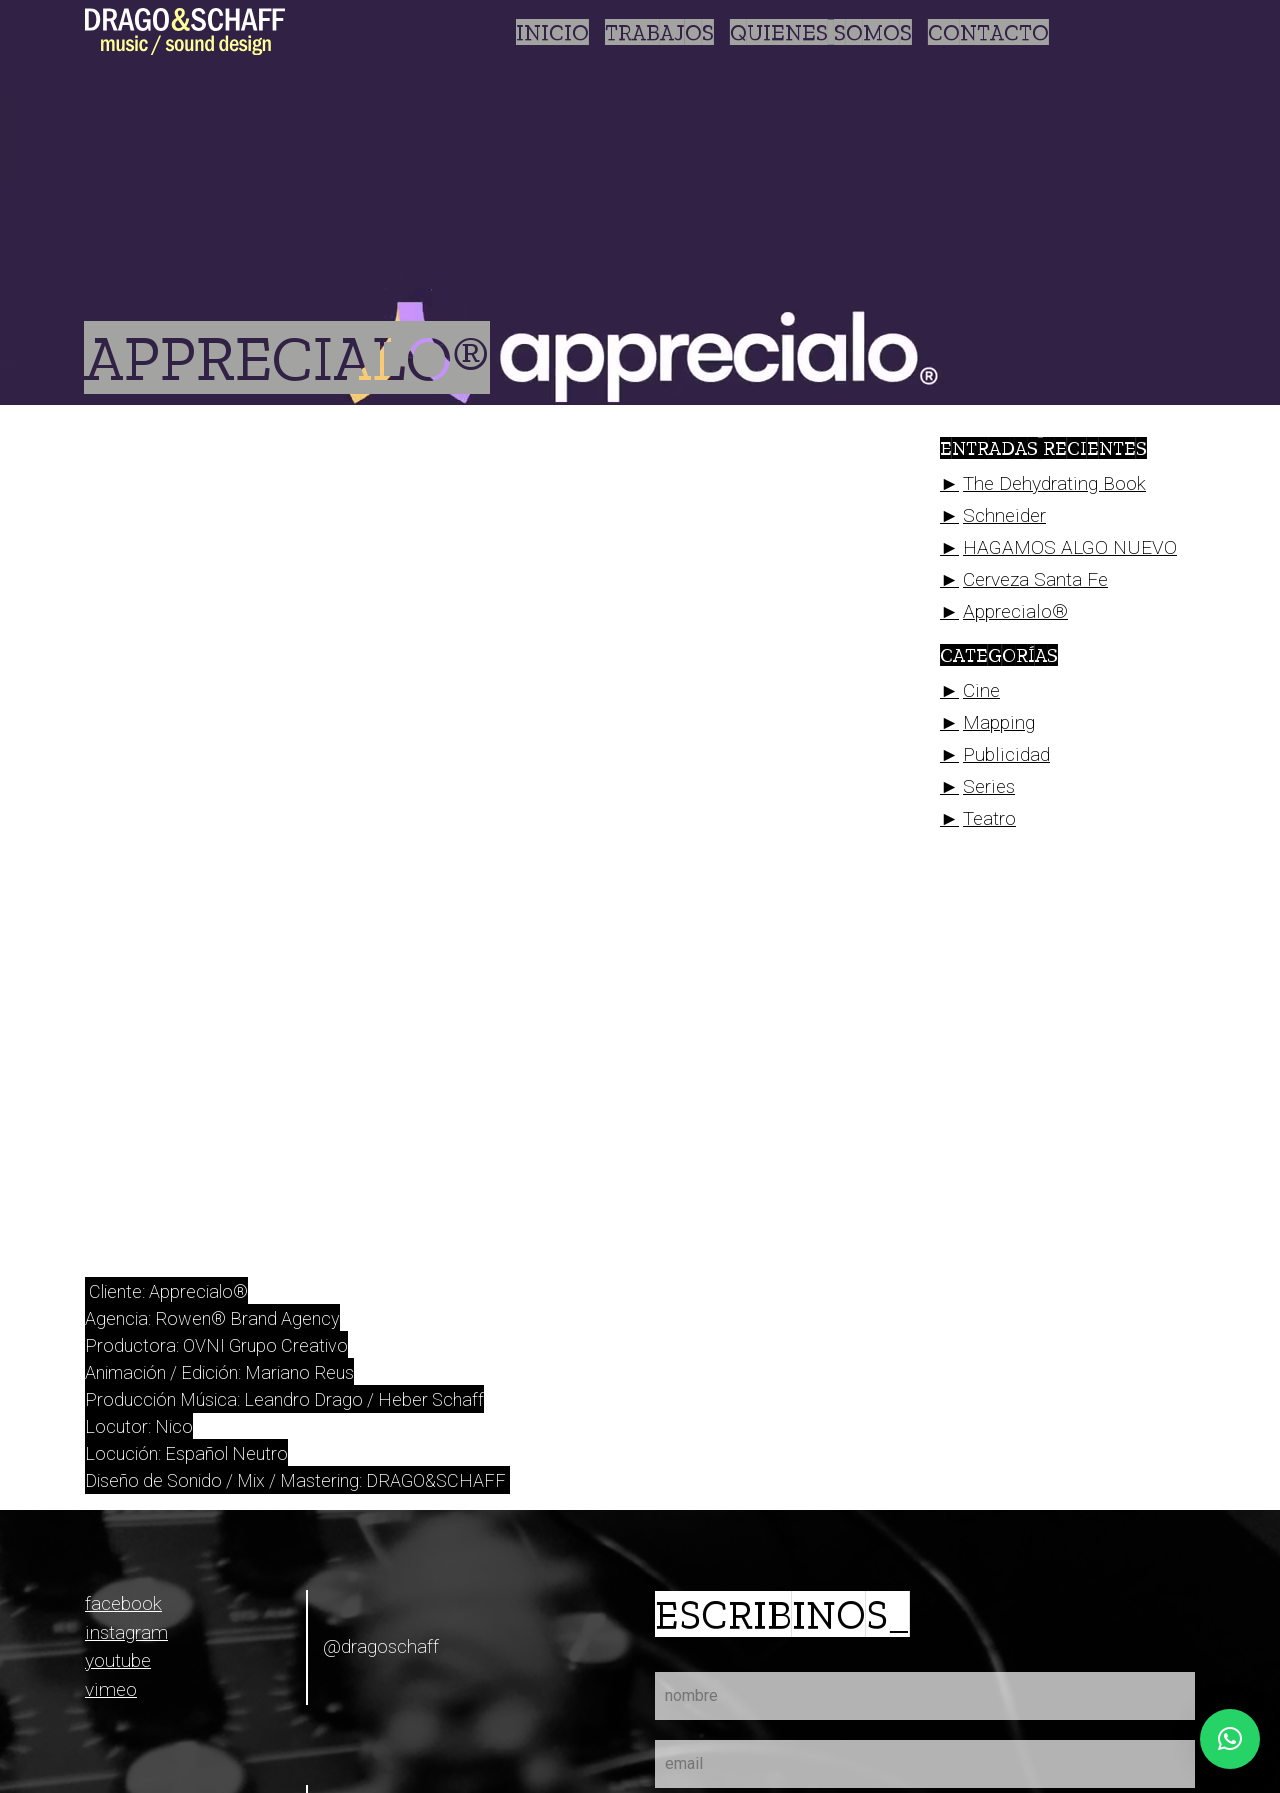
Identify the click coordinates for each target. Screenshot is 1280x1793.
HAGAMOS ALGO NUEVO (1070, 547)
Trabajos (659, 32)
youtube (118, 1660)
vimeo (111, 1689)
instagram (126, 1632)
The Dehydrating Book (1054, 483)
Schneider (1004, 515)
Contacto (988, 32)
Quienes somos (821, 32)
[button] (1230, 1739)
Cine (981, 690)
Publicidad (1006, 754)
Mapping (999, 722)
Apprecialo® (1015, 611)
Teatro (989, 818)
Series (989, 786)
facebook (123, 1603)
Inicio (552, 32)
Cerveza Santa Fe (1035, 579)
